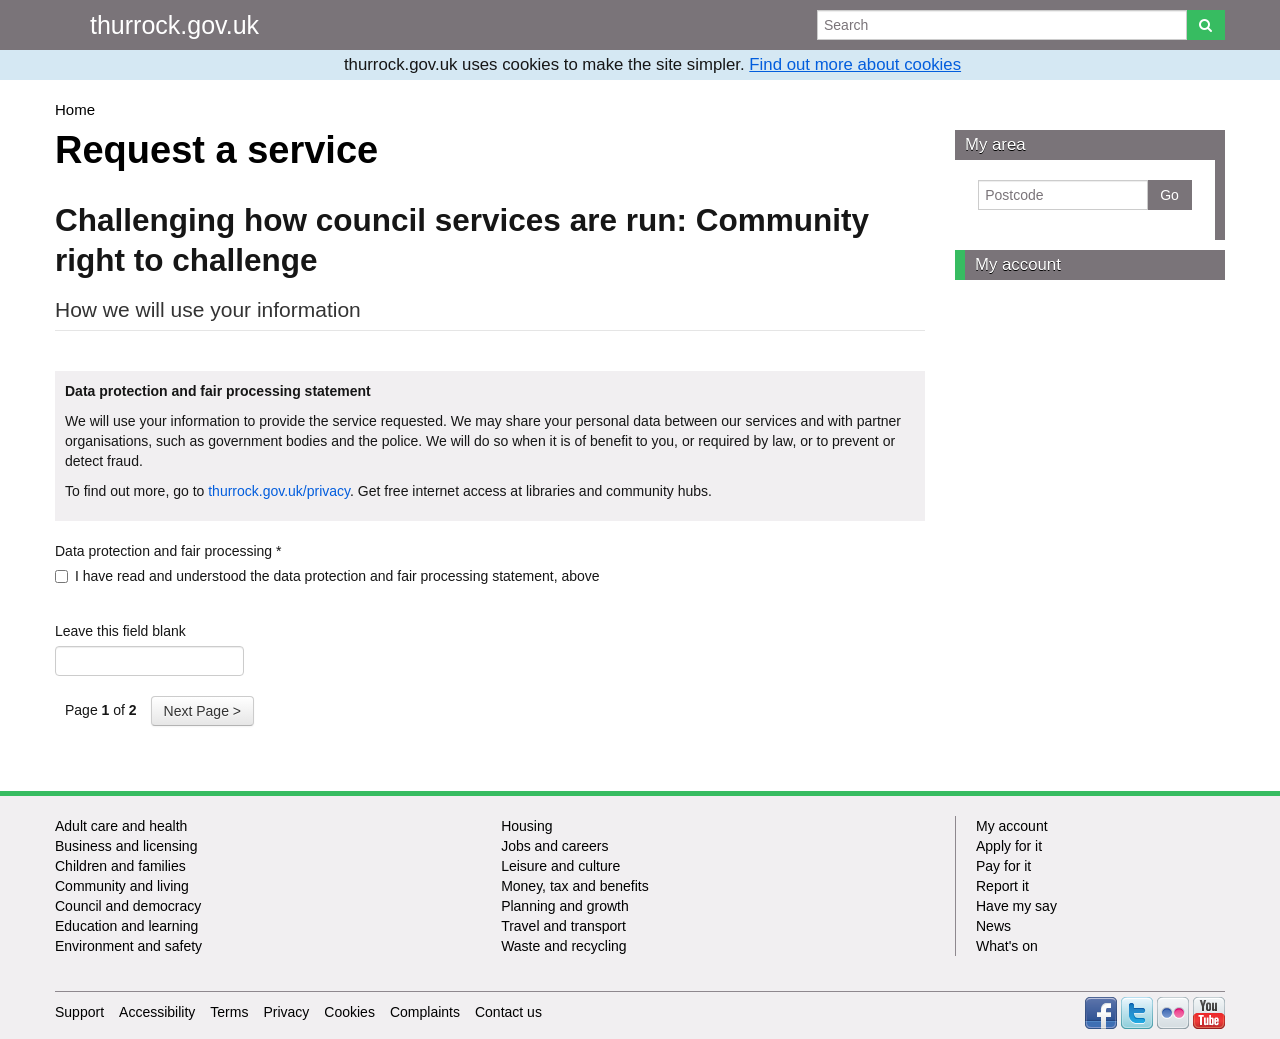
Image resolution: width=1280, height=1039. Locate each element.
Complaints (425, 1012)
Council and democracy (128, 906)
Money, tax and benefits (575, 886)
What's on (1007, 946)
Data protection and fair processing (168, 551)
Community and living (122, 886)
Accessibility (157, 1012)
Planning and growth (565, 906)
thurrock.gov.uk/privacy (279, 491)
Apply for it (1009, 846)
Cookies (349, 1012)
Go (1169, 195)
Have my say (1016, 906)
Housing (526, 826)
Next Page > (202, 711)
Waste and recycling (564, 946)
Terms (229, 1012)
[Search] (1205, 25)
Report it (1002, 886)
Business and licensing (126, 846)
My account (1018, 264)
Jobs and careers (554, 846)
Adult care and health (121, 826)
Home (75, 109)
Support (79, 1012)
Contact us (508, 1012)
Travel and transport (563, 926)
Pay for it (1003, 866)
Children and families (120, 866)
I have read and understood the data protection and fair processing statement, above (327, 576)
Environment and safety (128, 946)
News (993, 926)
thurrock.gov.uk (174, 25)
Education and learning (126, 926)
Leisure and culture (560, 866)
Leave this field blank (120, 631)
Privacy (286, 1012)
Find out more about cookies (855, 64)
